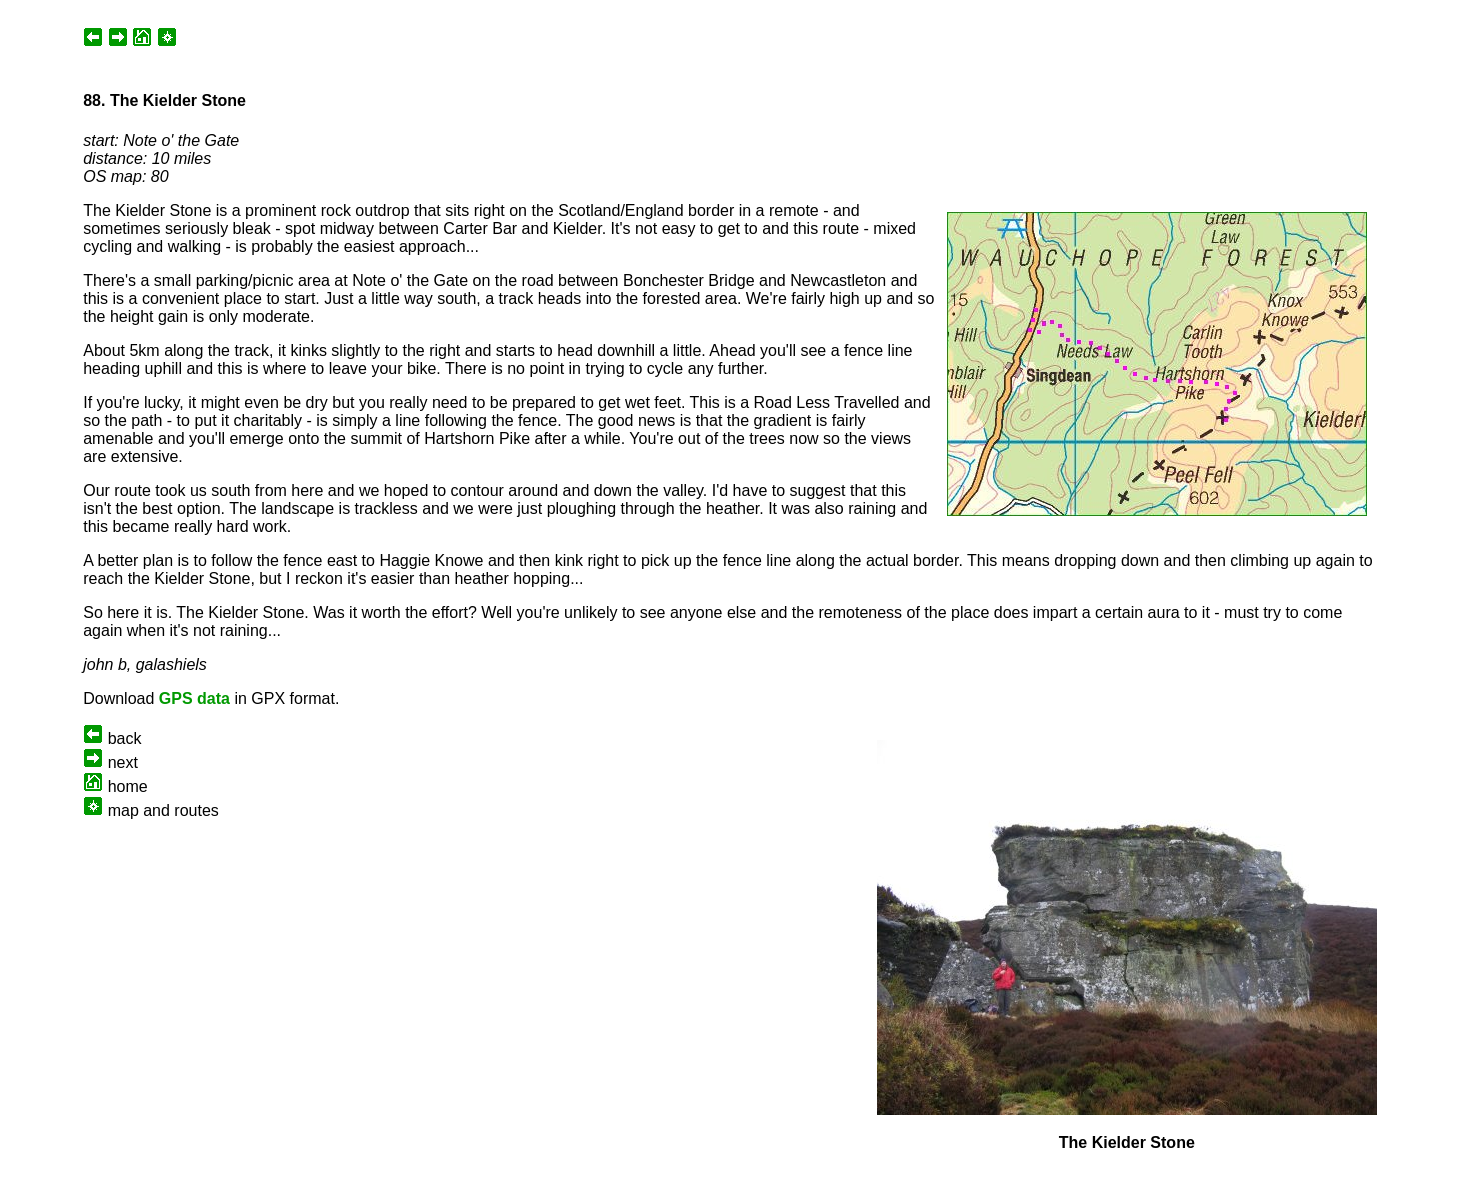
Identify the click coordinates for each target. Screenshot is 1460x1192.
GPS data (194, 698)
